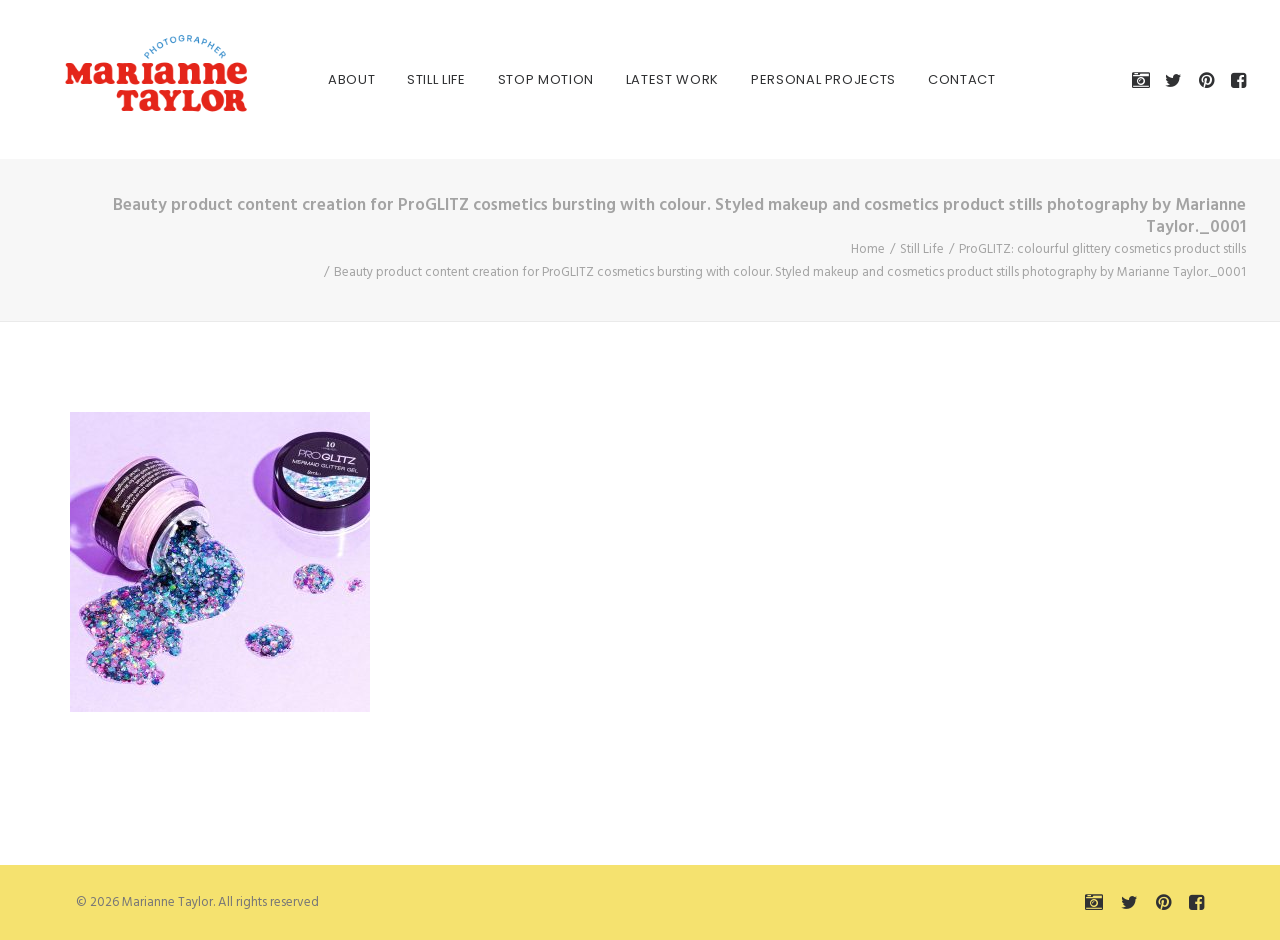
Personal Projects (801, 79)
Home (868, 249)
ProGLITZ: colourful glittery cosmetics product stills (1102, 249)
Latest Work (650, 79)
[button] (1144, 79)
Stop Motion (524, 79)
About (329, 79)
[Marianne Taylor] (128, 79)
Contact (940, 79)
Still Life (414, 79)
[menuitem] (329, 79)
